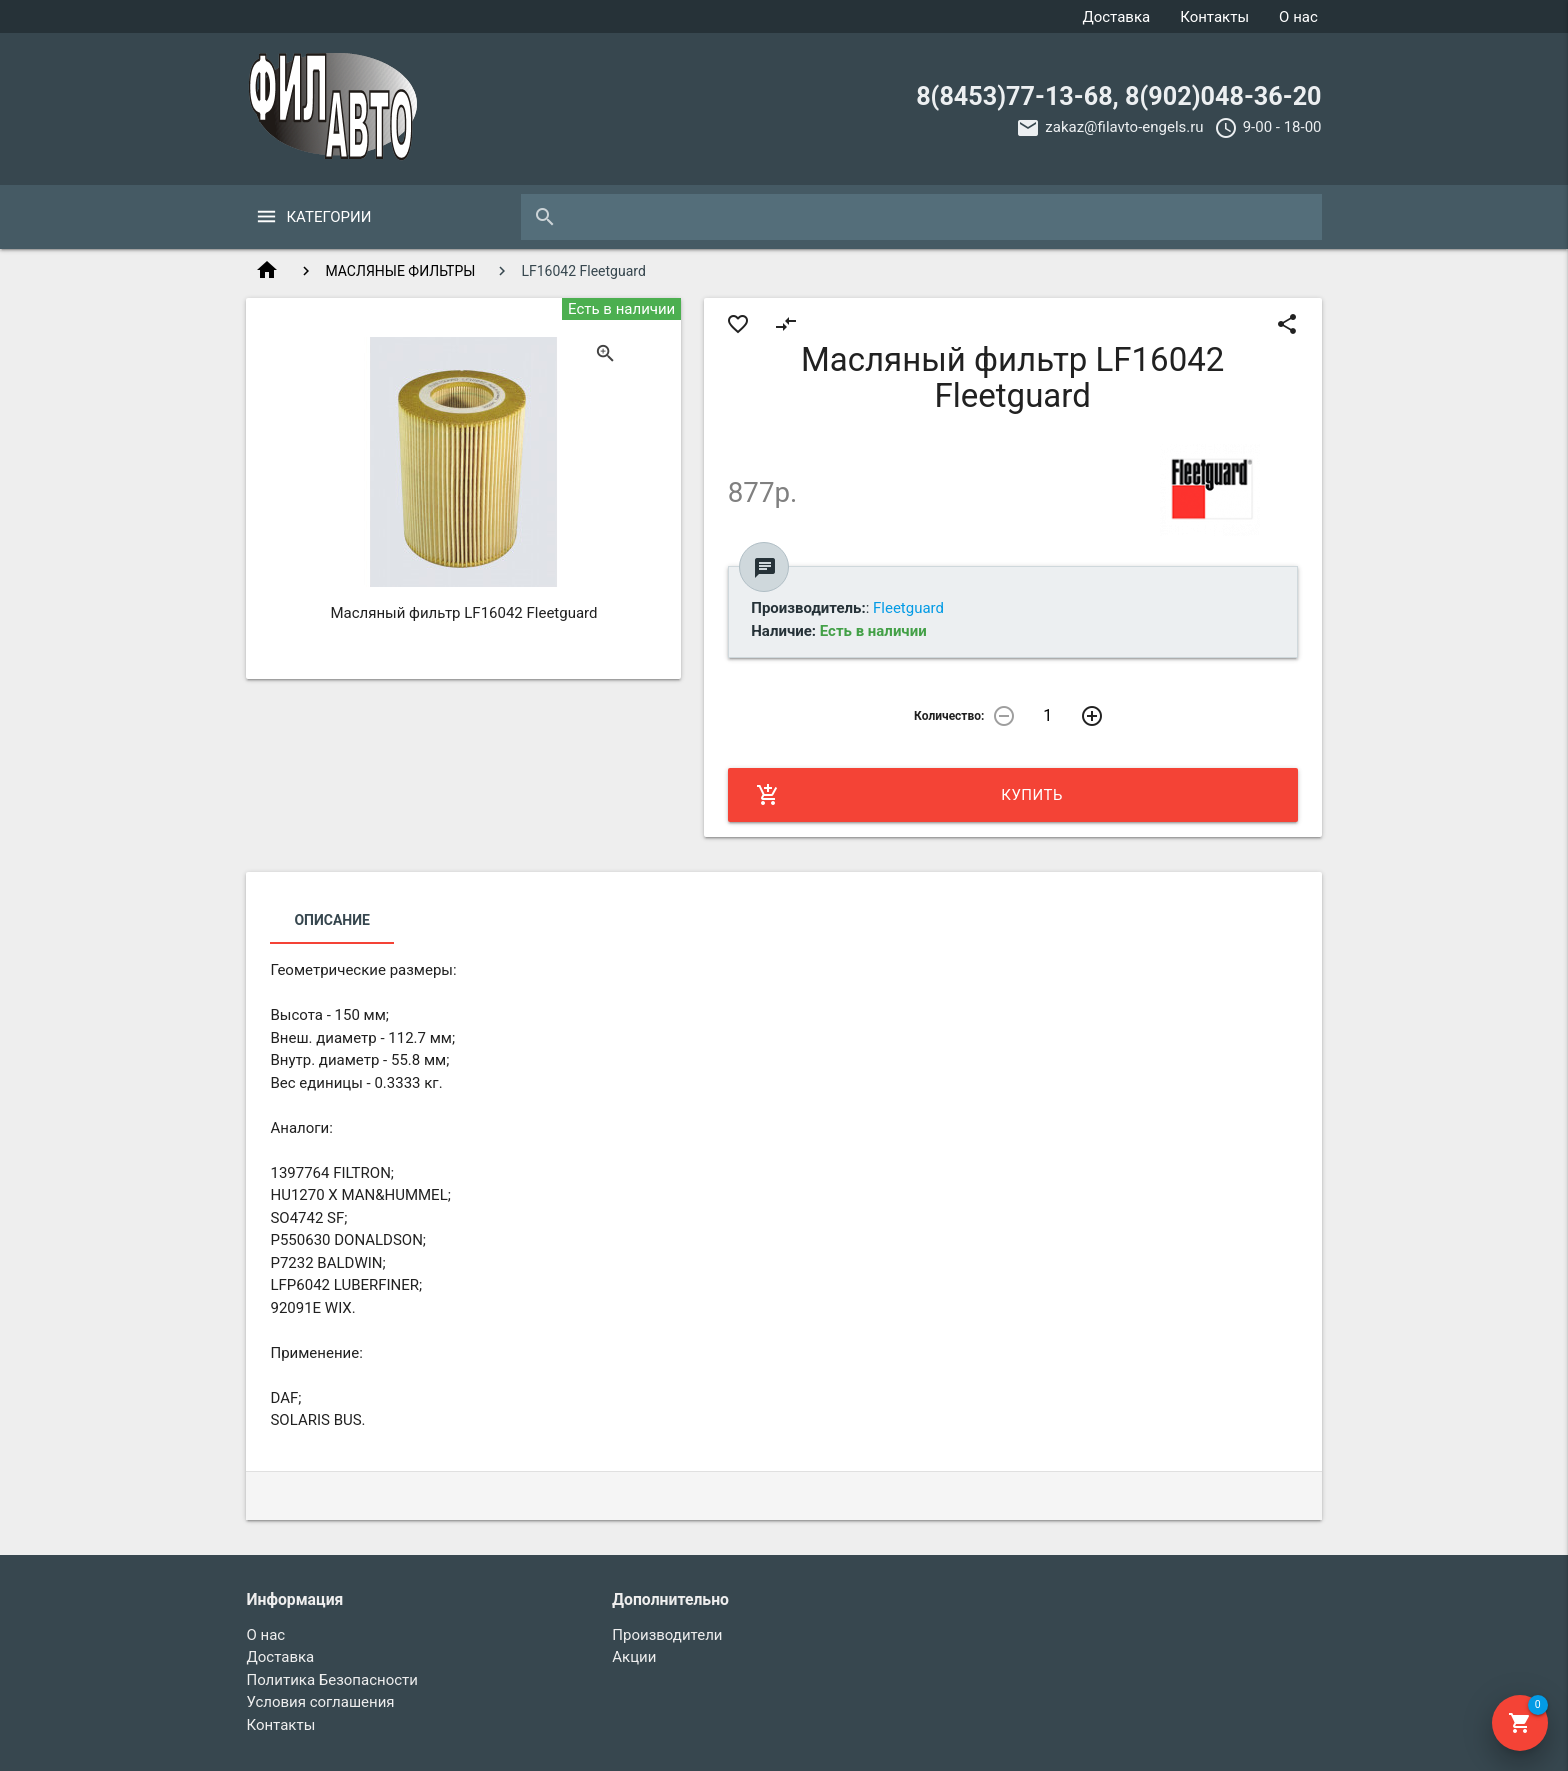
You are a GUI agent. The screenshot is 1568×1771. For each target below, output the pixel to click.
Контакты (1214, 17)
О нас (1298, 17)
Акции (634, 1657)
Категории (328, 217)
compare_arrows (786, 324)
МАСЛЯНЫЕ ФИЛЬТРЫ (400, 271)
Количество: (949, 716)
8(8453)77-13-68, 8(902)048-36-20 (1118, 96)
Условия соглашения (320, 1702)
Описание (331, 920)
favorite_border (738, 324)
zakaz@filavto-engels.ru (1124, 127)
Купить (909, 795)
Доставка (1116, 17)
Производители (667, 1635)
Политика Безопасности (332, 1680)
